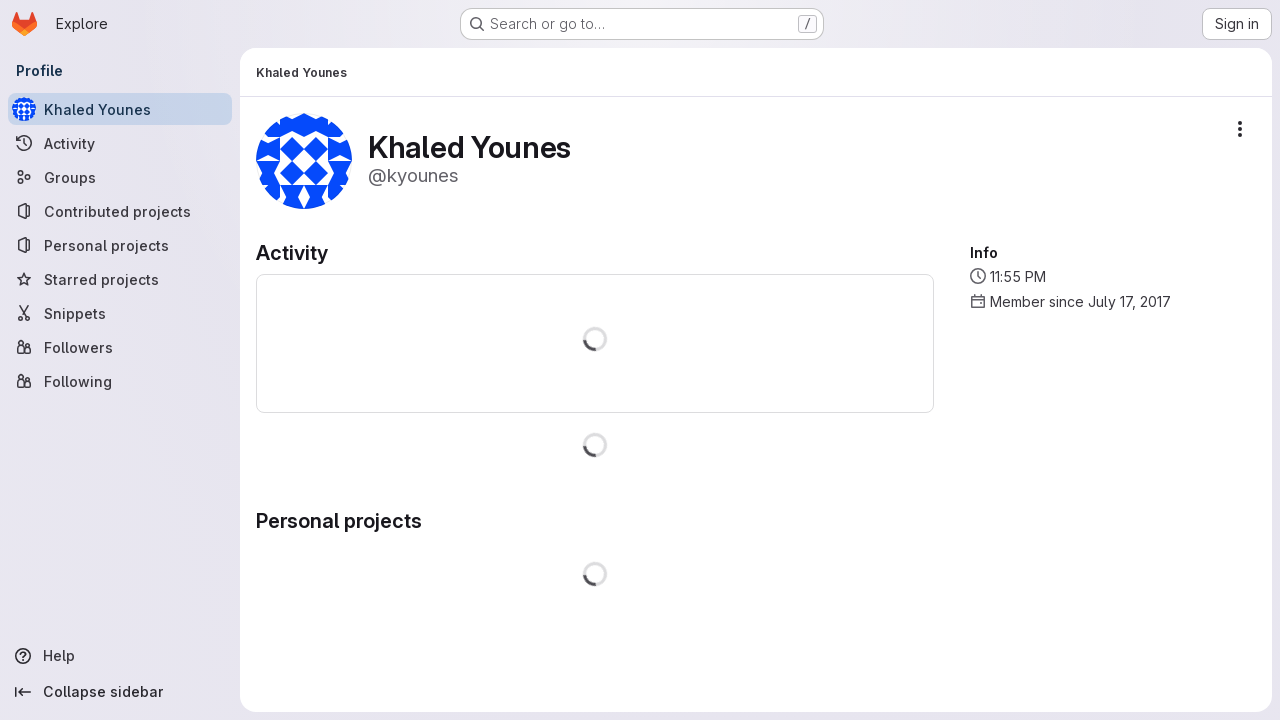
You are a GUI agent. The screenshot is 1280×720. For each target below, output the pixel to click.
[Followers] (120, 347)
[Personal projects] (120, 245)
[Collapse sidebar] (120, 692)
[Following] (120, 381)
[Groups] (120, 177)
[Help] (120, 656)
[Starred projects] (120, 279)
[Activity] (120, 143)
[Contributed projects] (120, 211)
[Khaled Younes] (120, 109)
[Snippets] (120, 313)
